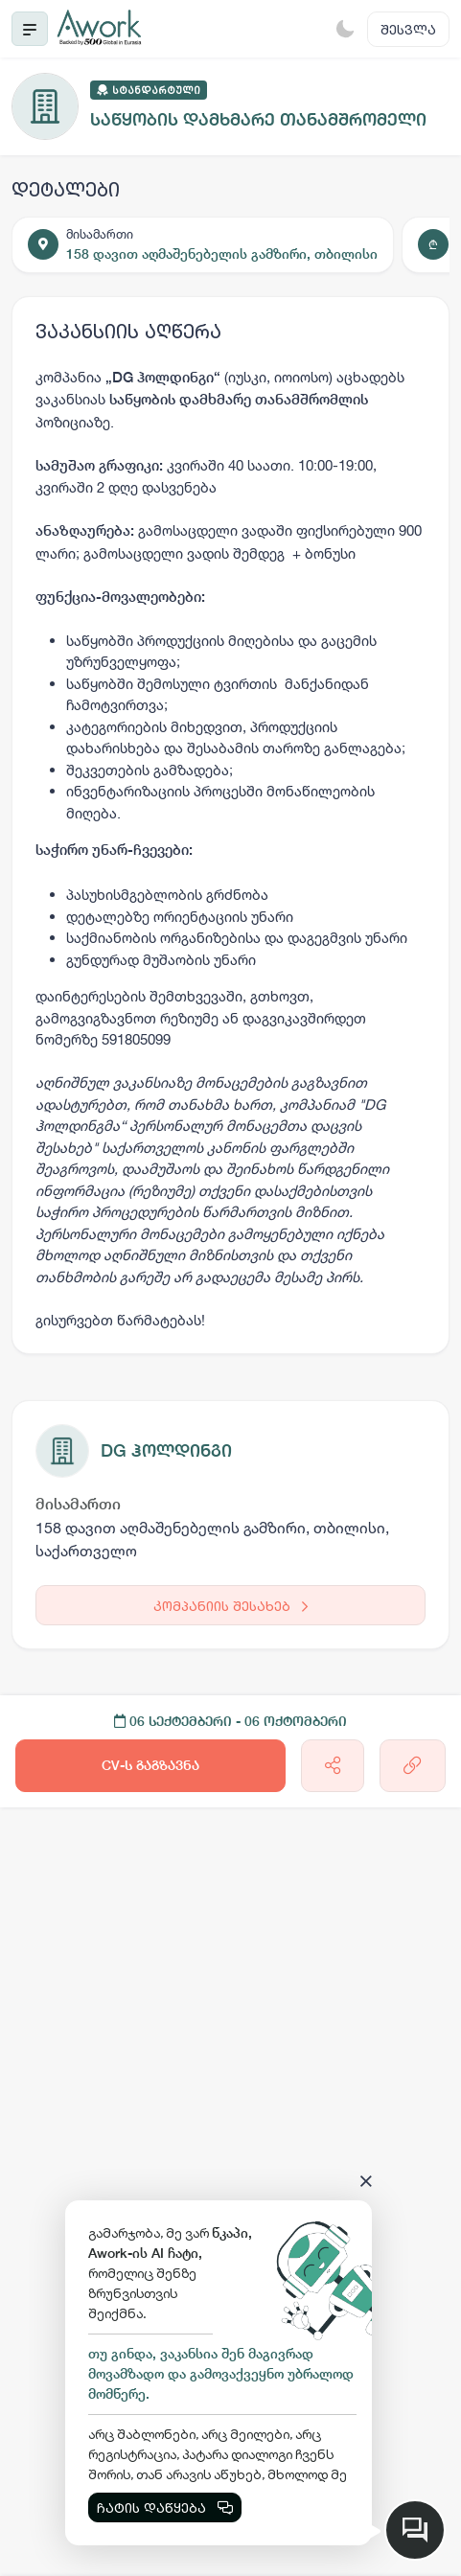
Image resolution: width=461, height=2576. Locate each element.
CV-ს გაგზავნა (150, 1765)
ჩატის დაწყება (165, 2507)
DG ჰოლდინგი (166, 1450)
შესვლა (408, 29)
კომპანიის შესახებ (230, 1606)
